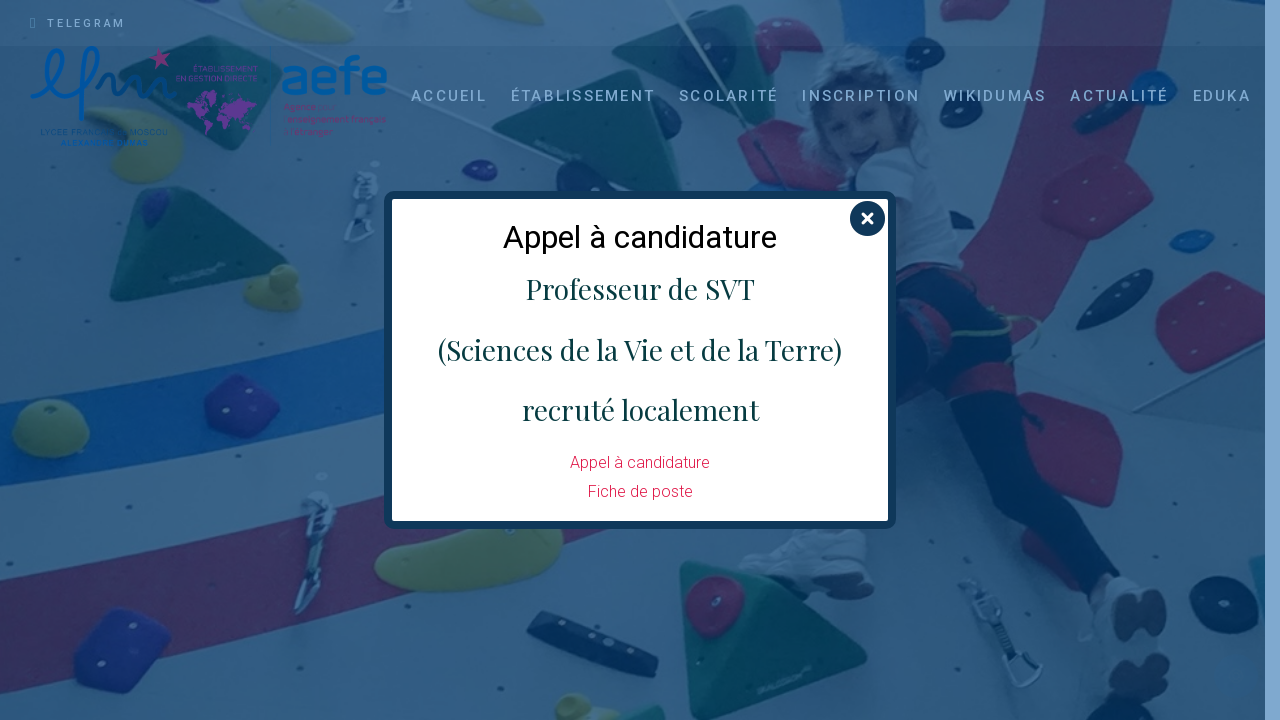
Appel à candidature (640, 462)
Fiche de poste (640, 491)
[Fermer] (867, 220)
